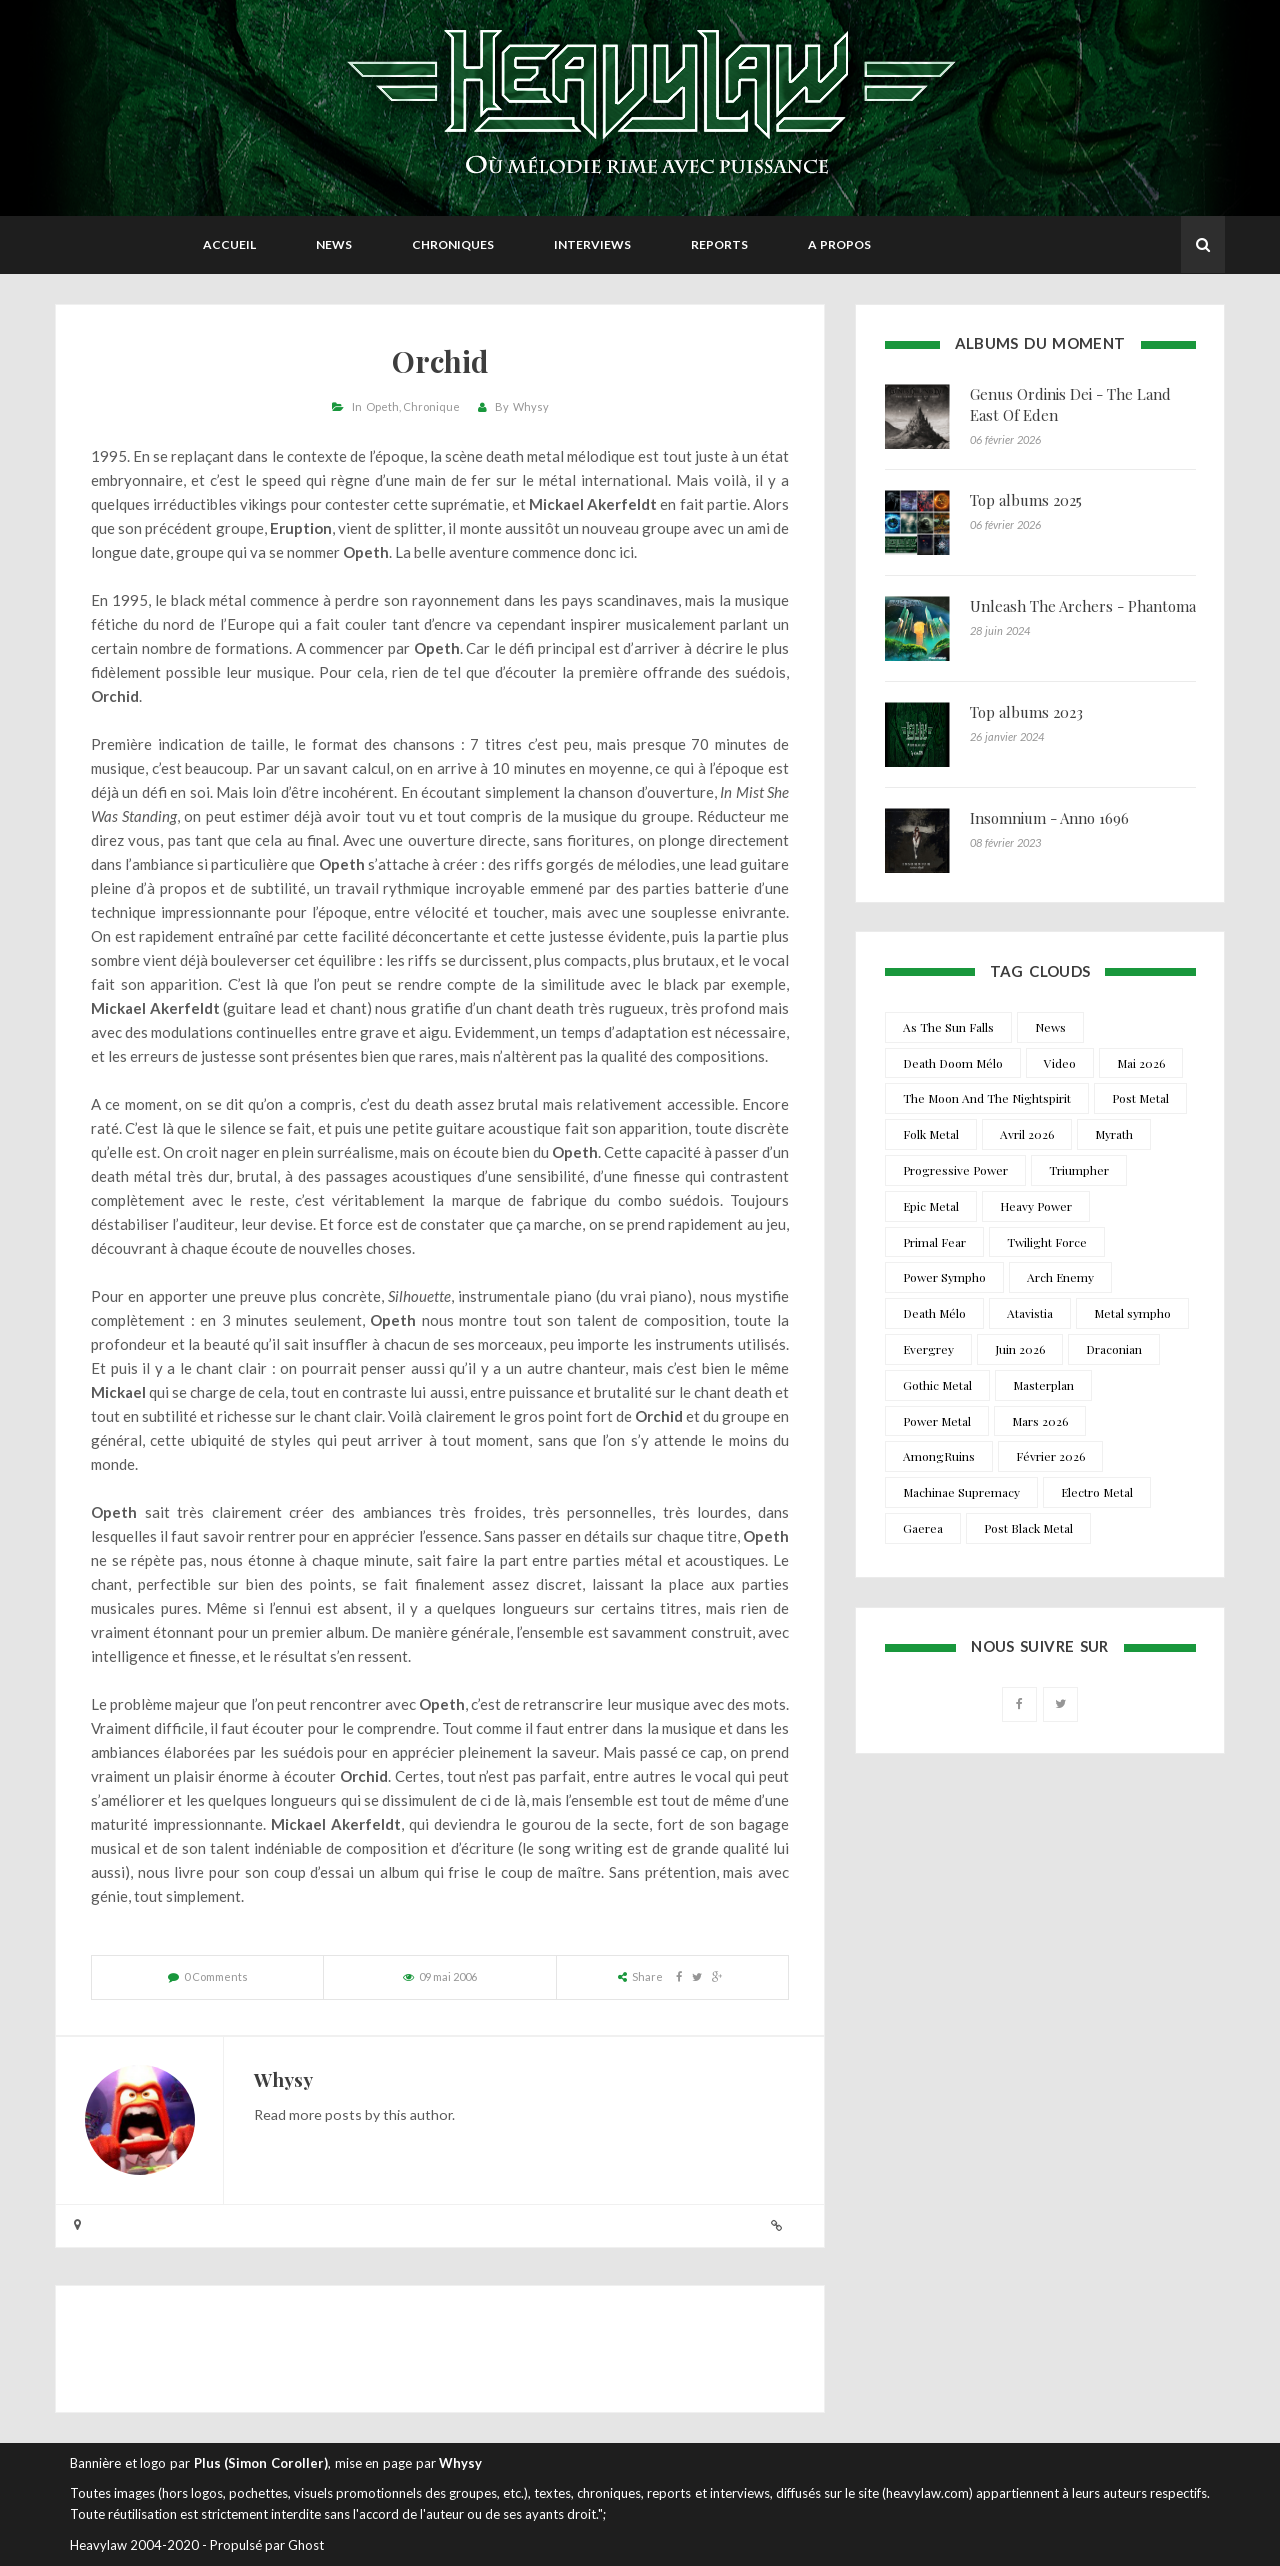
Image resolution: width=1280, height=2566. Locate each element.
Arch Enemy (1060, 1277)
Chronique (431, 406)
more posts (325, 2114)
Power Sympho (944, 1277)
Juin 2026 (1020, 1349)
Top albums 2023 (1026, 712)
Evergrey (928, 1349)
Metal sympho (1132, 1313)
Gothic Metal (937, 1385)
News (334, 244)
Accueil (229, 244)
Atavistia (1030, 1313)
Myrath (1114, 1134)
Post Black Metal (1028, 1528)
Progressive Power (955, 1170)
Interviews (592, 244)
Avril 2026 (1027, 1134)
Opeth (382, 406)
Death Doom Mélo (953, 1063)
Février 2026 (1050, 1456)
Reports (719, 244)
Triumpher (1079, 1170)
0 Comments (216, 1976)
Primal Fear (934, 1242)
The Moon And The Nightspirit (987, 1098)
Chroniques (453, 244)
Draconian (1114, 1349)
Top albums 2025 (1026, 500)
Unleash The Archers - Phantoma (1083, 606)
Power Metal (937, 1421)
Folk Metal (931, 1134)
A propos (839, 244)
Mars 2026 (1040, 1421)
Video (1060, 1063)
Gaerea (923, 1528)
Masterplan (1043, 1385)
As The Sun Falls (948, 1027)
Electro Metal (1097, 1492)
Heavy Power (1036, 1206)
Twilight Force (1047, 1242)
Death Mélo (934, 1313)
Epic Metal (931, 1206)
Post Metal (1140, 1098)
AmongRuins (939, 1456)
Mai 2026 (1141, 1063)
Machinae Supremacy (961, 1492)
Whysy (531, 406)
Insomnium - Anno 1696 (1049, 818)
